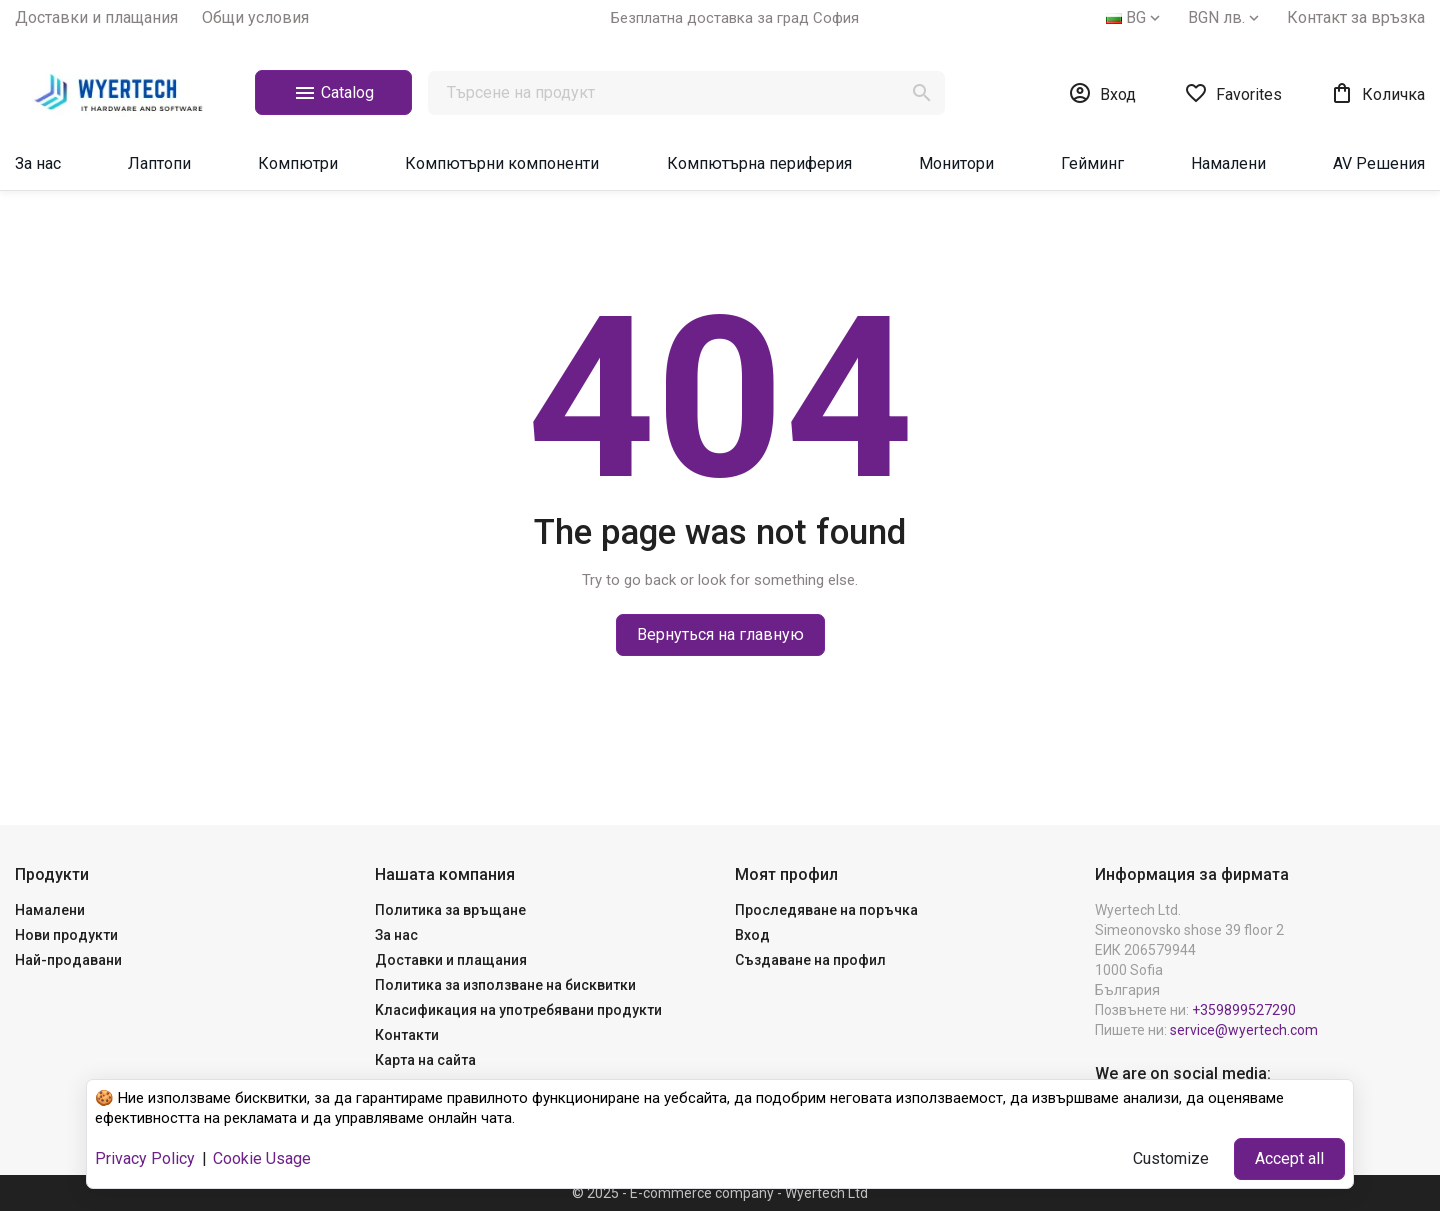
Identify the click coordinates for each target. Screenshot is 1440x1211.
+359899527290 (1244, 1010)
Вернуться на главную (720, 634)
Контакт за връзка (1356, 17)
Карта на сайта (425, 1060)
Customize (1171, 1158)
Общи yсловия (255, 17)
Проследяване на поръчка (826, 910)
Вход (752, 935)
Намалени (50, 910)
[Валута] (1225, 18)
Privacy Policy (145, 1158)
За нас (396, 935)
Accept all (1289, 1158)
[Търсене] (686, 93)
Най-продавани (68, 960)
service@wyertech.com (1244, 1030)
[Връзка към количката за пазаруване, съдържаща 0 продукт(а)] (1377, 93)
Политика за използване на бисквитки (505, 985)
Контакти (407, 1035)
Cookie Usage (262, 1158)
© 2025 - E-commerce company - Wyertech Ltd (720, 1193)
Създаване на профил (810, 960)
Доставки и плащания (96, 17)
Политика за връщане (450, 910)
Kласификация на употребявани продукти (518, 1010)
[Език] (1135, 18)
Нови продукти (66, 935)
